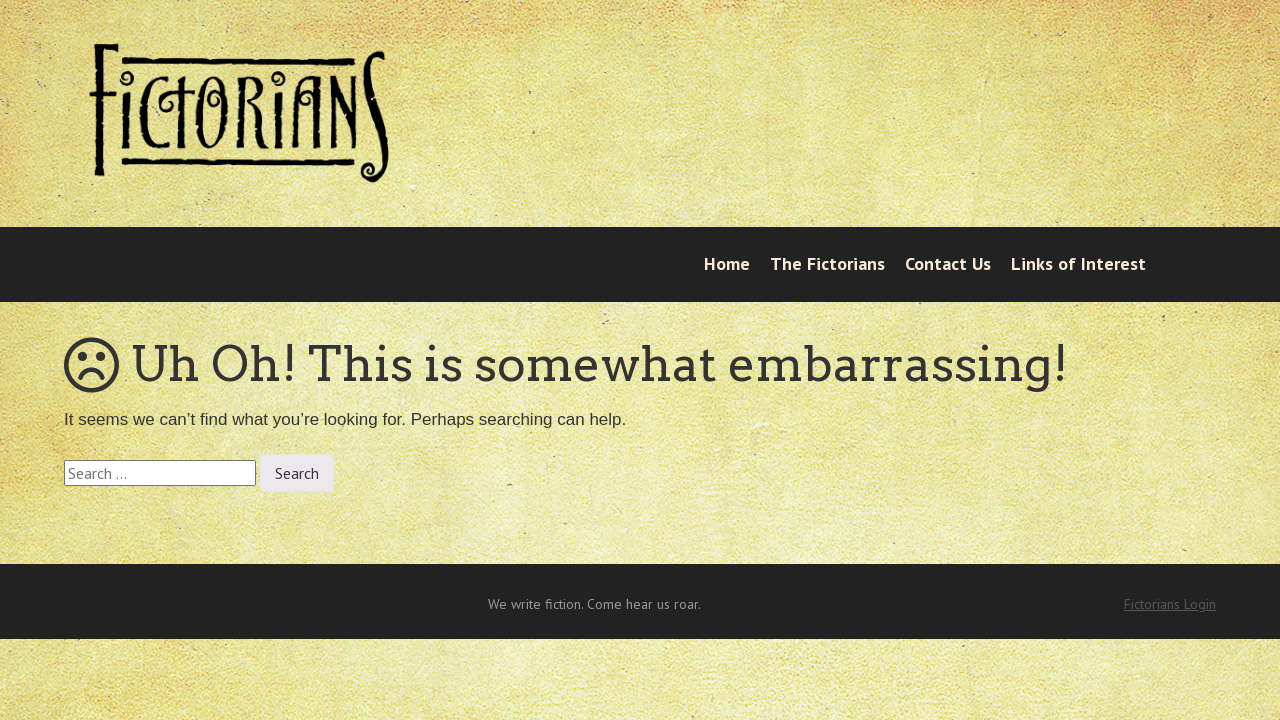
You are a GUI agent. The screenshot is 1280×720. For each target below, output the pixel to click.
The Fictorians (827, 263)
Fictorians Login (1170, 604)
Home (727, 263)
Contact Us (948, 263)
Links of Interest (1078, 263)
